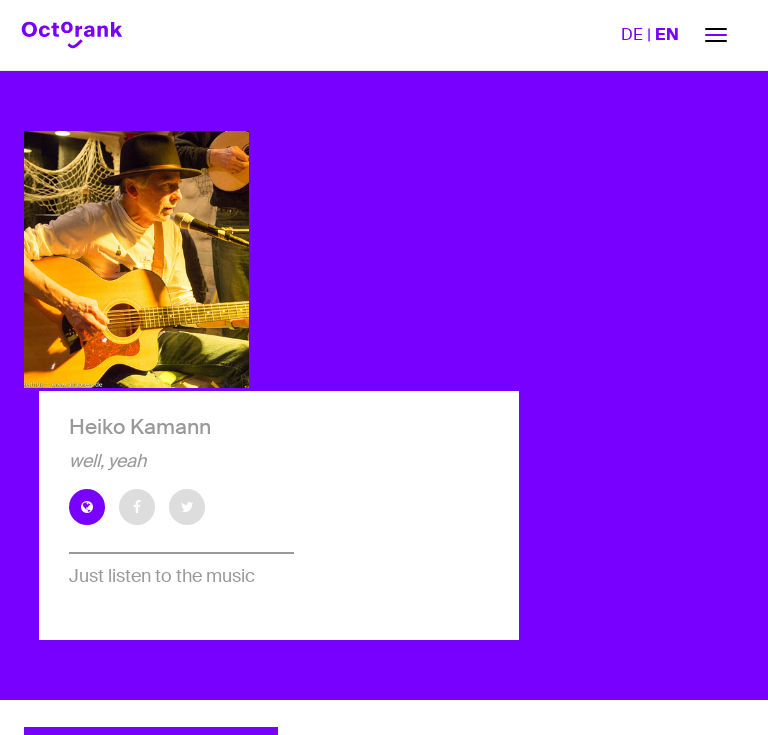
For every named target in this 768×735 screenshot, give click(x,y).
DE (632, 34)
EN (667, 34)
